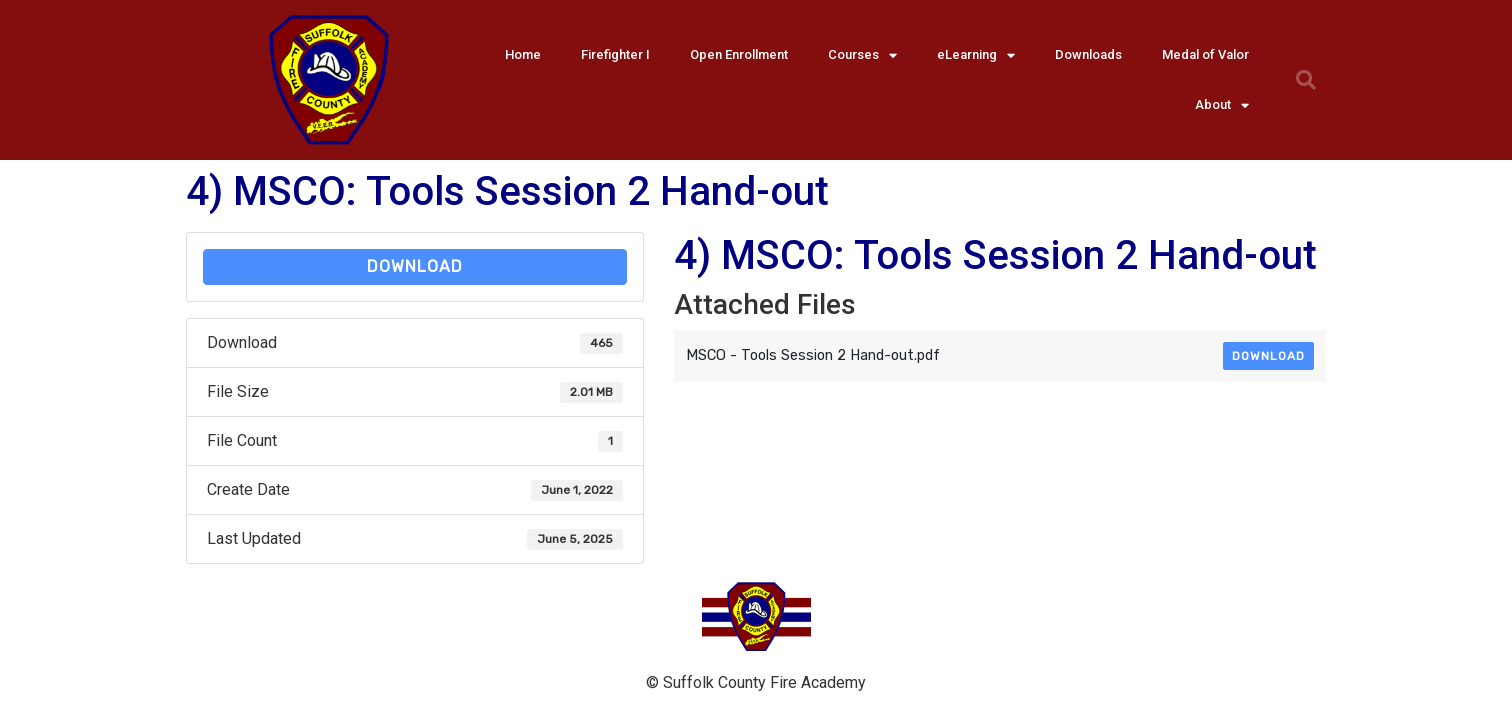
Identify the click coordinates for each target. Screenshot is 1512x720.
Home (523, 54)
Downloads (1088, 54)
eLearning (976, 55)
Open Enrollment (739, 54)
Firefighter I (615, 54)
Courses (862, 55)
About (1222, 105)
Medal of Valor (1205, 54)
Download (415, 266)
